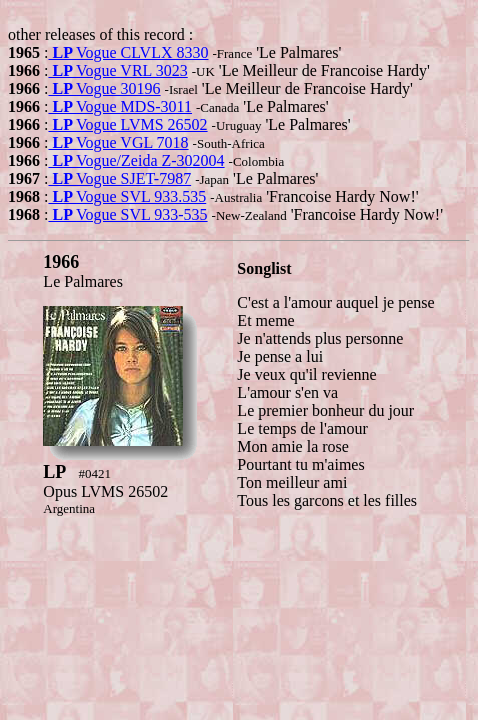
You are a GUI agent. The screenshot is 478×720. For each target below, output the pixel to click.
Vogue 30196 (104, 88)
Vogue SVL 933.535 (127, 196)
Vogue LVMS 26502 (127, 124)
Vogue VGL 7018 (118, 142)
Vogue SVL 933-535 (127, 214)
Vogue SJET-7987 (119, 178)
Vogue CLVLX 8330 (128, 52)
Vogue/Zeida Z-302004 (136, 160)
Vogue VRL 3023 (117, 70)
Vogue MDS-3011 (120, 106)
